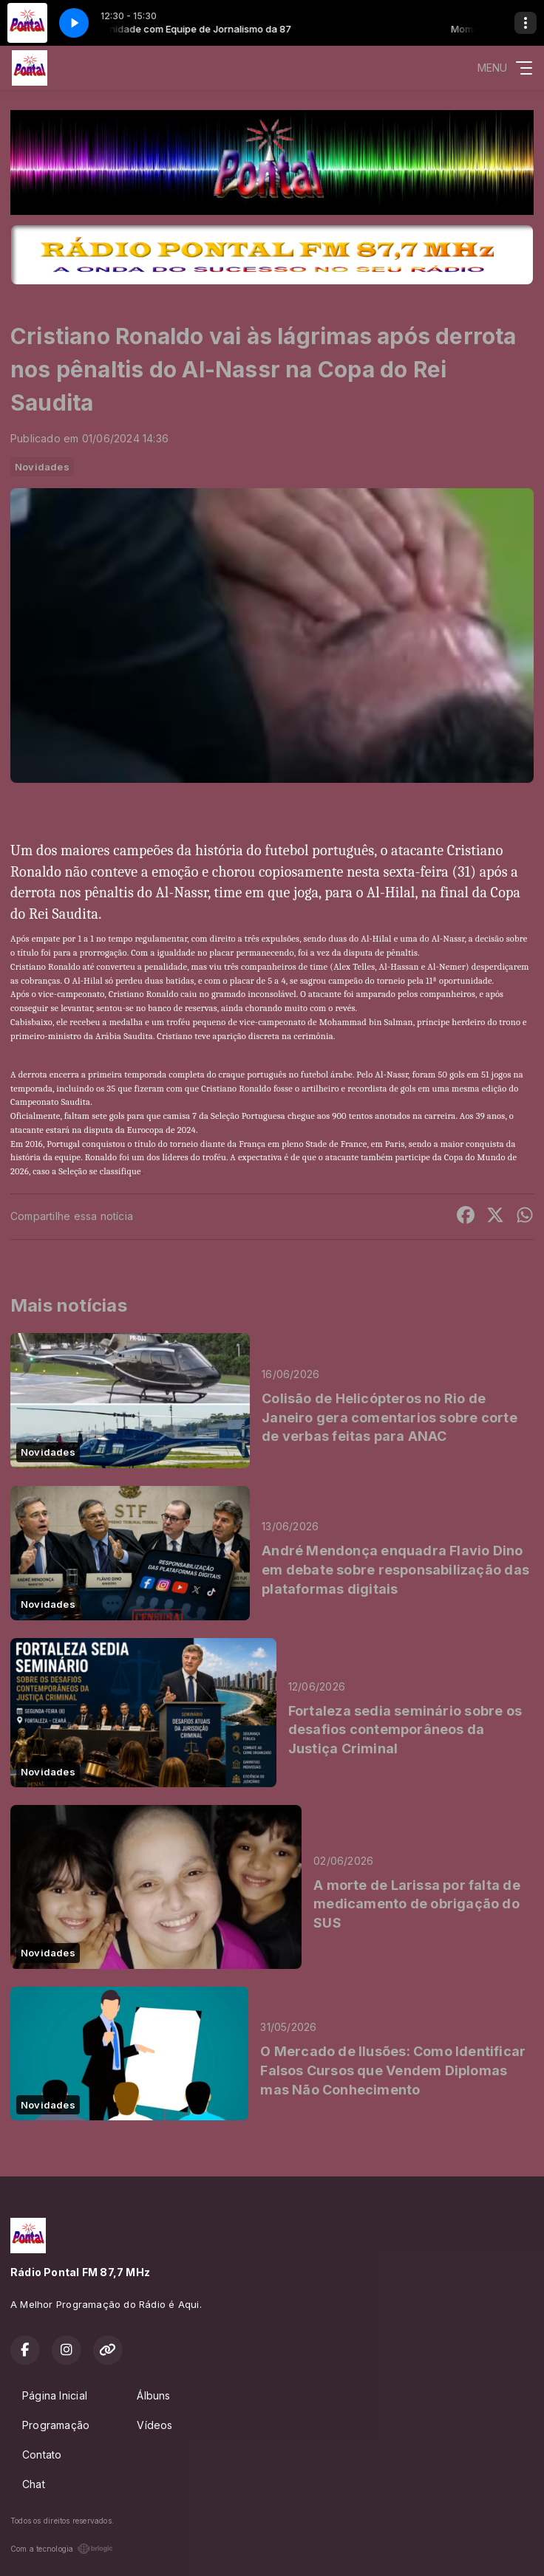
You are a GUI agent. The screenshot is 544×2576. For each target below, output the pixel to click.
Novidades (42, 467)
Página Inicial (54, 2395)
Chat (33, 2484)
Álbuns (153, 2395)
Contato (41, 2454)
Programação (55, 2425)
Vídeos (154, 2425)
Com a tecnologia (61, 2549)
